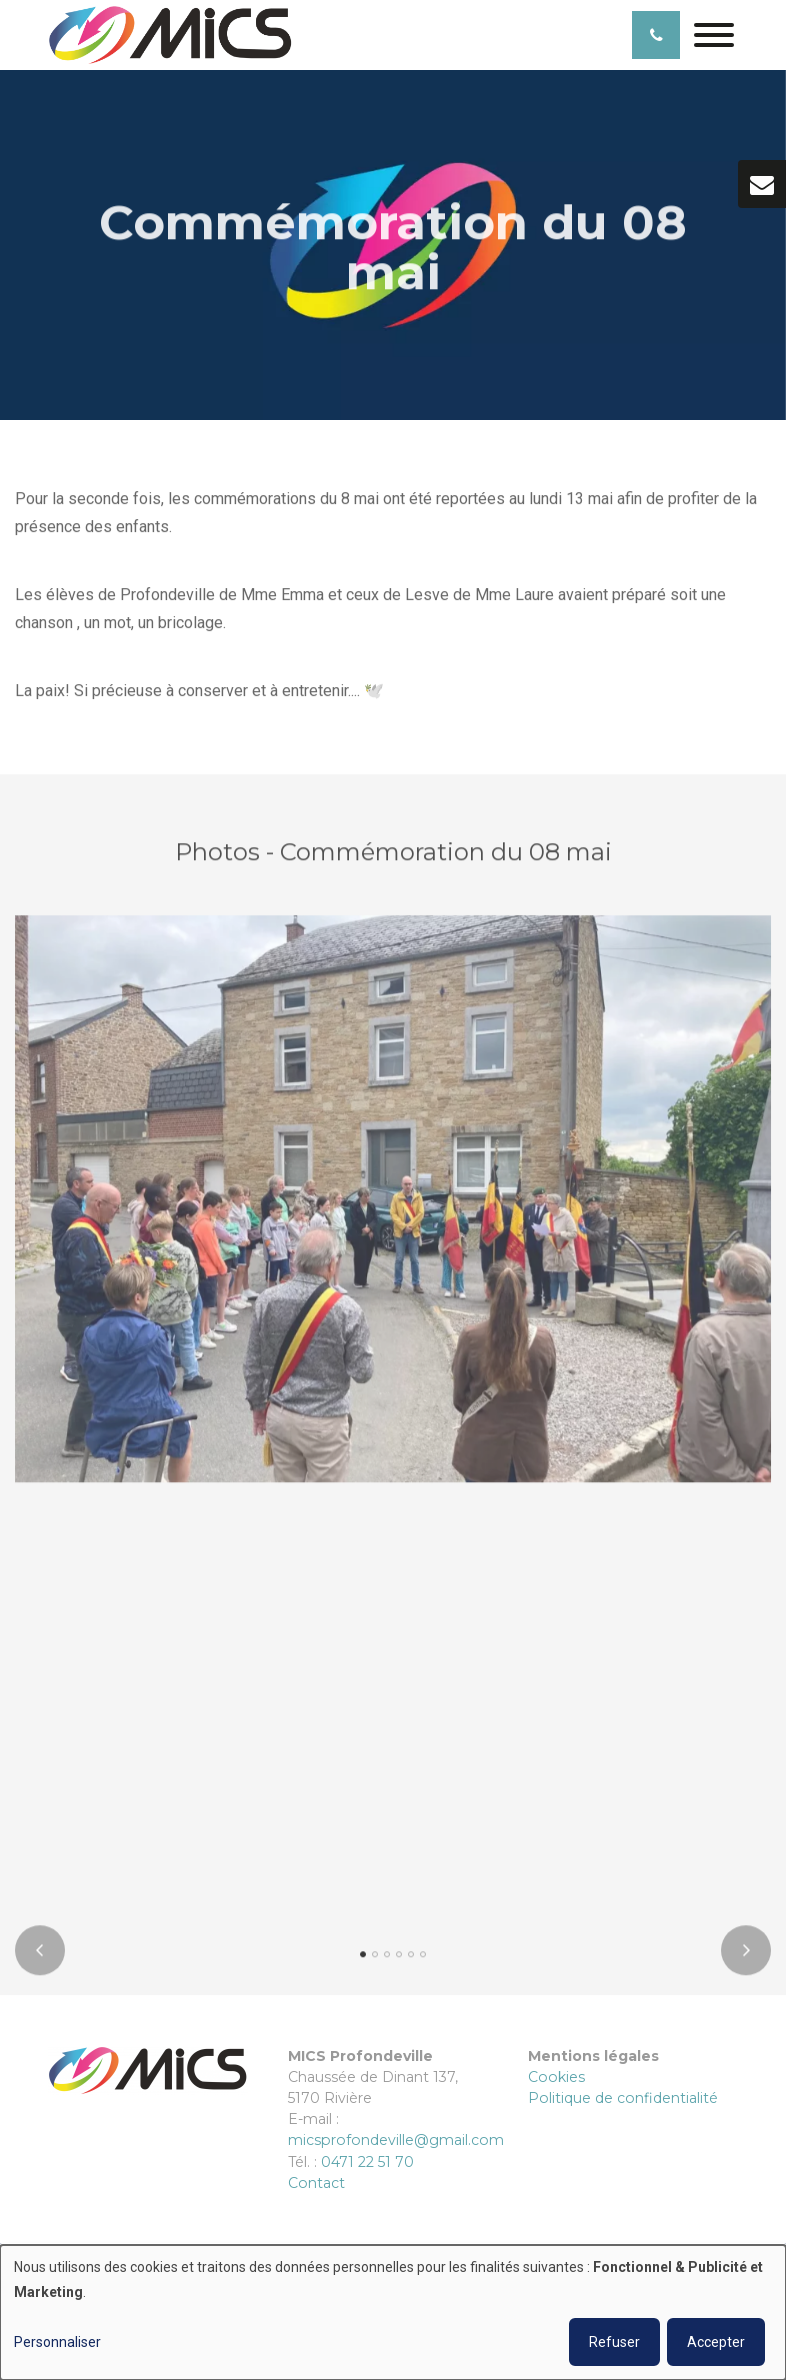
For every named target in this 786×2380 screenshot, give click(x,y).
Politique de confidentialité (623, 2098)
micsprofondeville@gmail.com (396, 2140)
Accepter (716, 2342)
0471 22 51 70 (367, 2162)
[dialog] (393, 2312)
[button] (363, 1960)
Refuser (614, 2342)
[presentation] (40, 1956)
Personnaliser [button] (57, 2342)
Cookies (556, 2077)
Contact (316, 2183)
